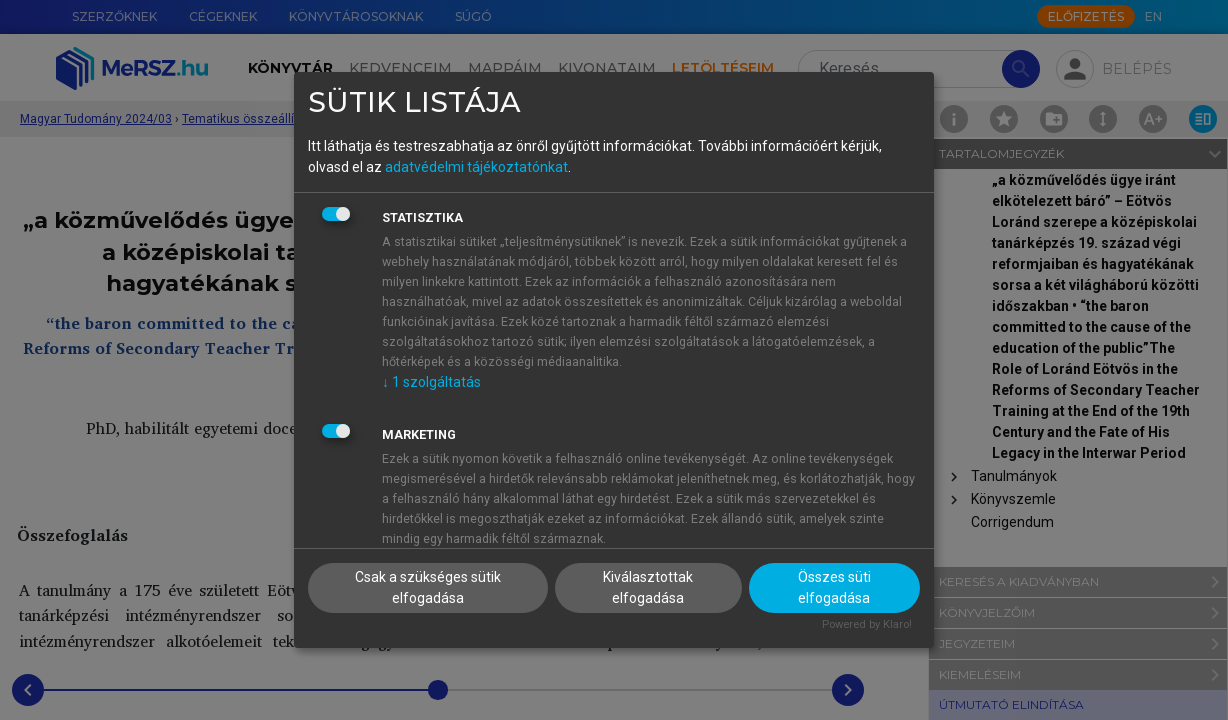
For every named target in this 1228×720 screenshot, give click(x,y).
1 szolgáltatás (431, 382)
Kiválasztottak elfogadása (648, 587)
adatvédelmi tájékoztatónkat (476, 167)
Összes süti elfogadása (834, 587)
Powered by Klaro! (867, 624)
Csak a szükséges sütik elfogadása (428, 587)
